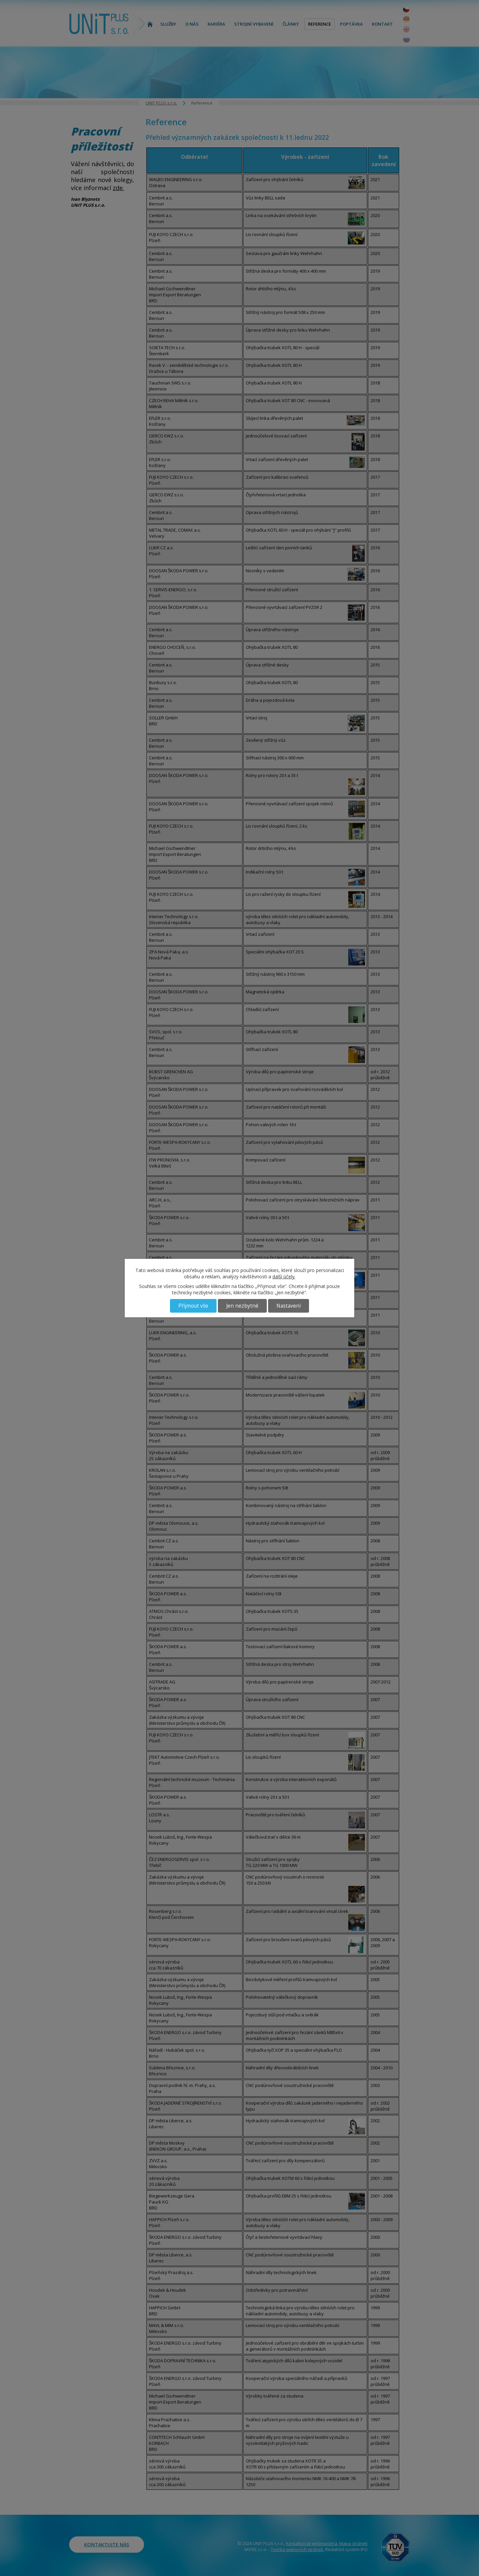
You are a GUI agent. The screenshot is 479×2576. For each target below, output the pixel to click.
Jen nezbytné (242, 1305)
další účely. (283, 1276)
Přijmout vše (193, 1305)
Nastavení (288, 1305)
